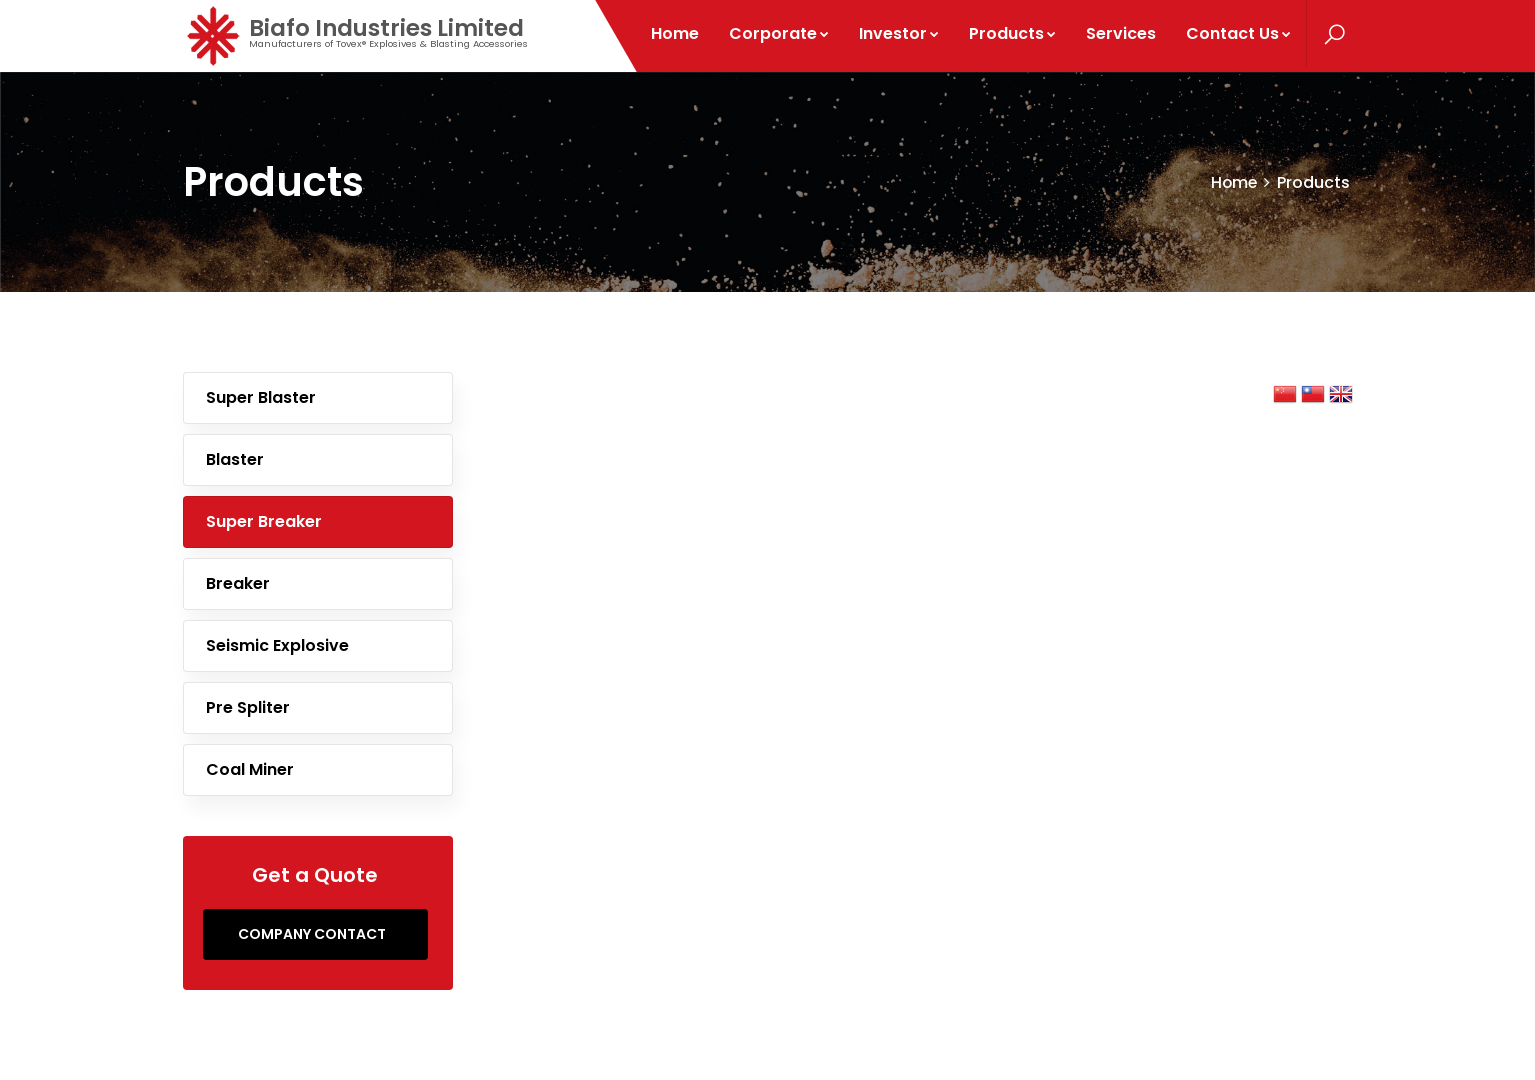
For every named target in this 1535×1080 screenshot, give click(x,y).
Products (1013, 33)
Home (676, 33)
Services (1122, 33)
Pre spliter (248, 707)
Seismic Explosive (277, 645)
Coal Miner (250, 769)
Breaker (238, 583)
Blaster (235, 459)
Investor (900, 33)
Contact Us (1239, 33)
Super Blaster (261, 397)
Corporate (780, 33)
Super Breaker (264, 521)
